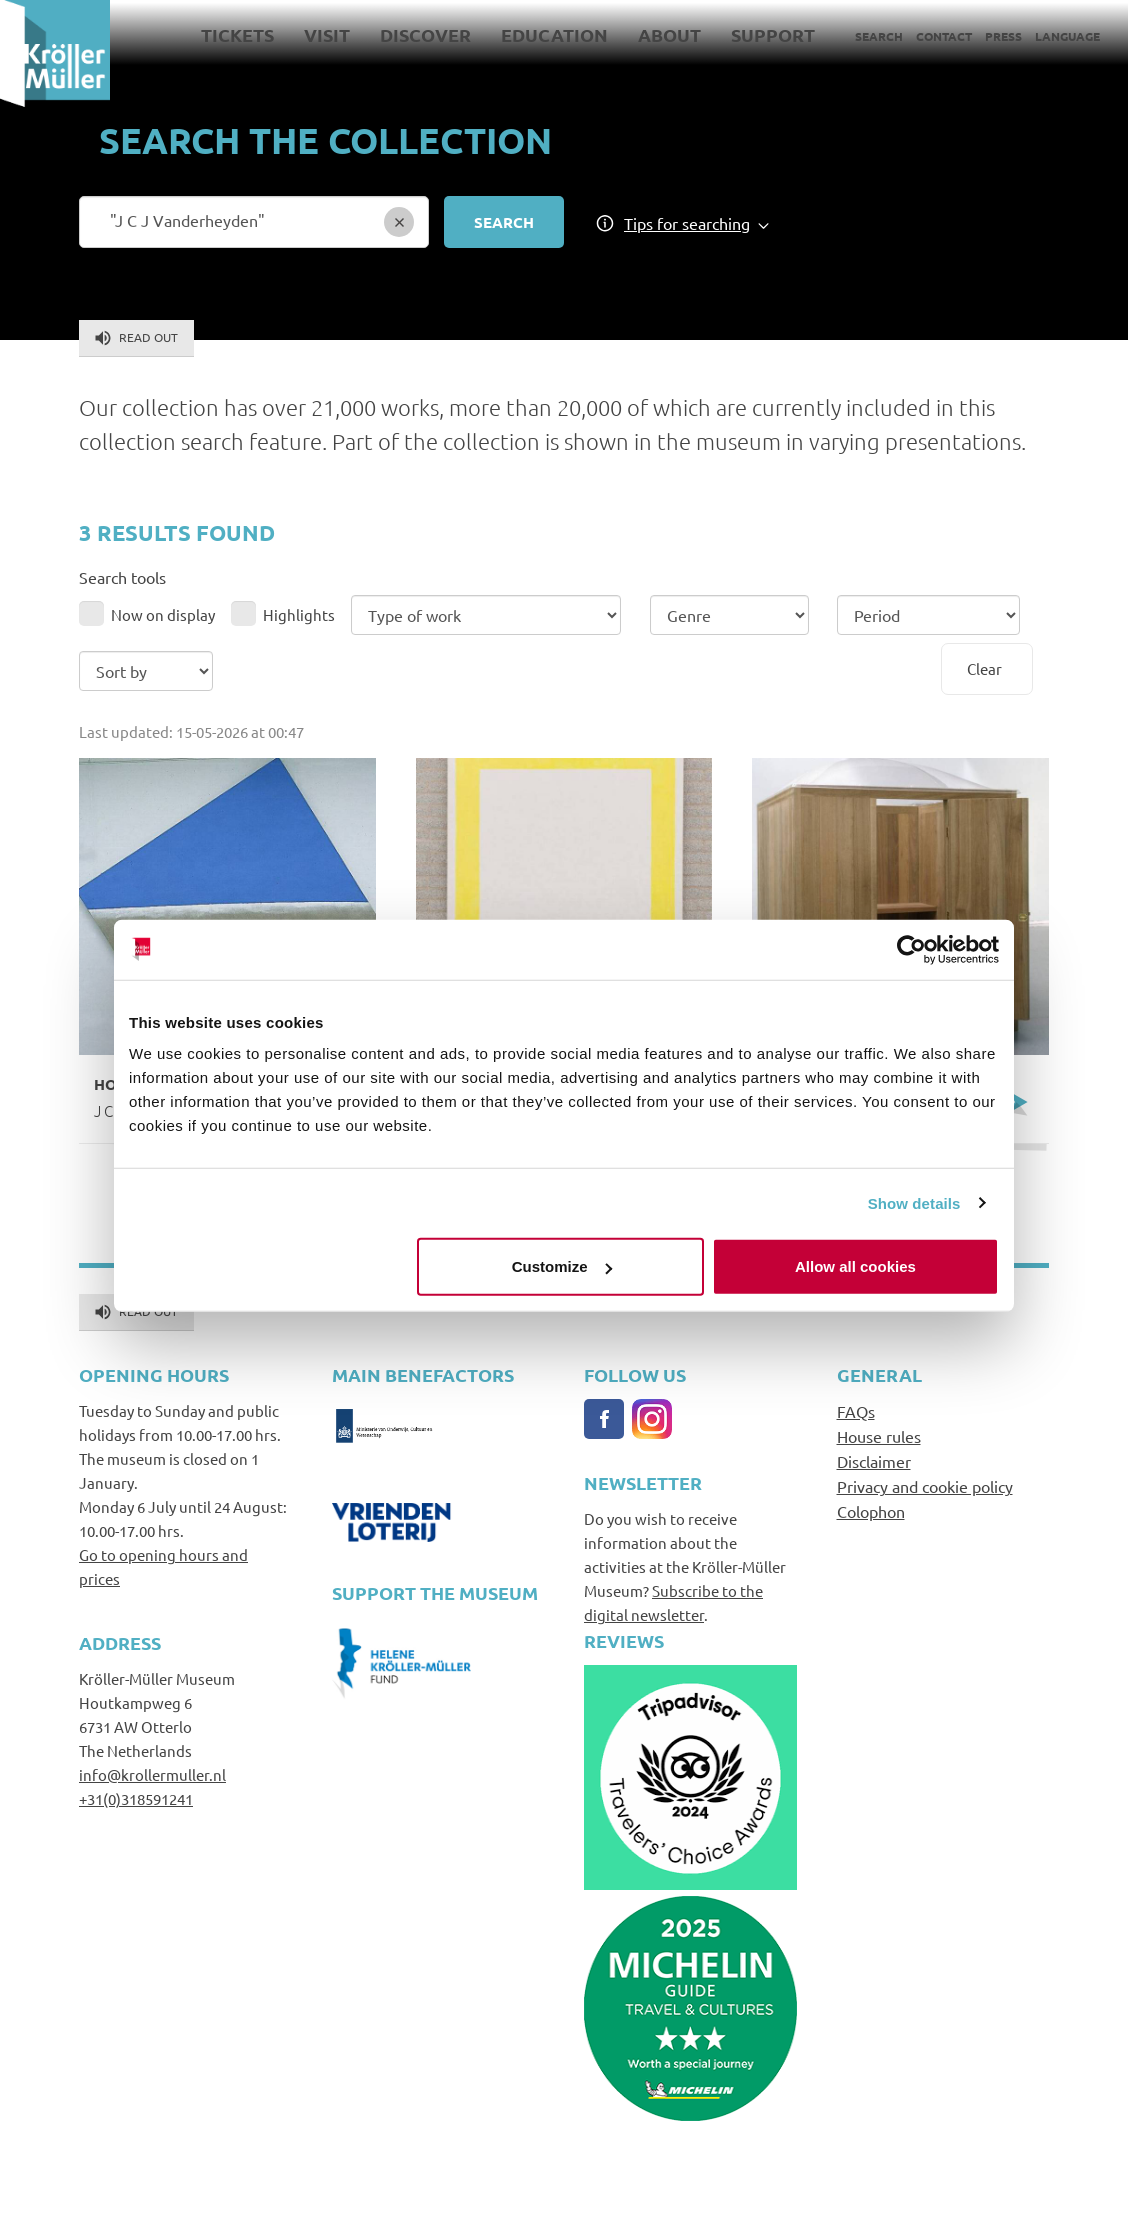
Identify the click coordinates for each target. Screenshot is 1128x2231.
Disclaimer (874, 1461)
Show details (914, 1202)
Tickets (237, 34)
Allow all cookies (855, 1266)
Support (773, 34)
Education (554, 34)
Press (1003, 36)
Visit (327, 34)
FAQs (856, 1411)
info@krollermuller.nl (152, 1774)
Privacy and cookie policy (925, 1486)
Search (879, 36)
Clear (984, 668)
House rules (879, 1436)
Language (1067, 36)
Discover (425, 34)
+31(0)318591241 (136, 1798)
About (669, 34)
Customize (562, 1266)
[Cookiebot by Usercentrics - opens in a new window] (911, 949)
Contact (944, 36)
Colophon (871, 1511)
